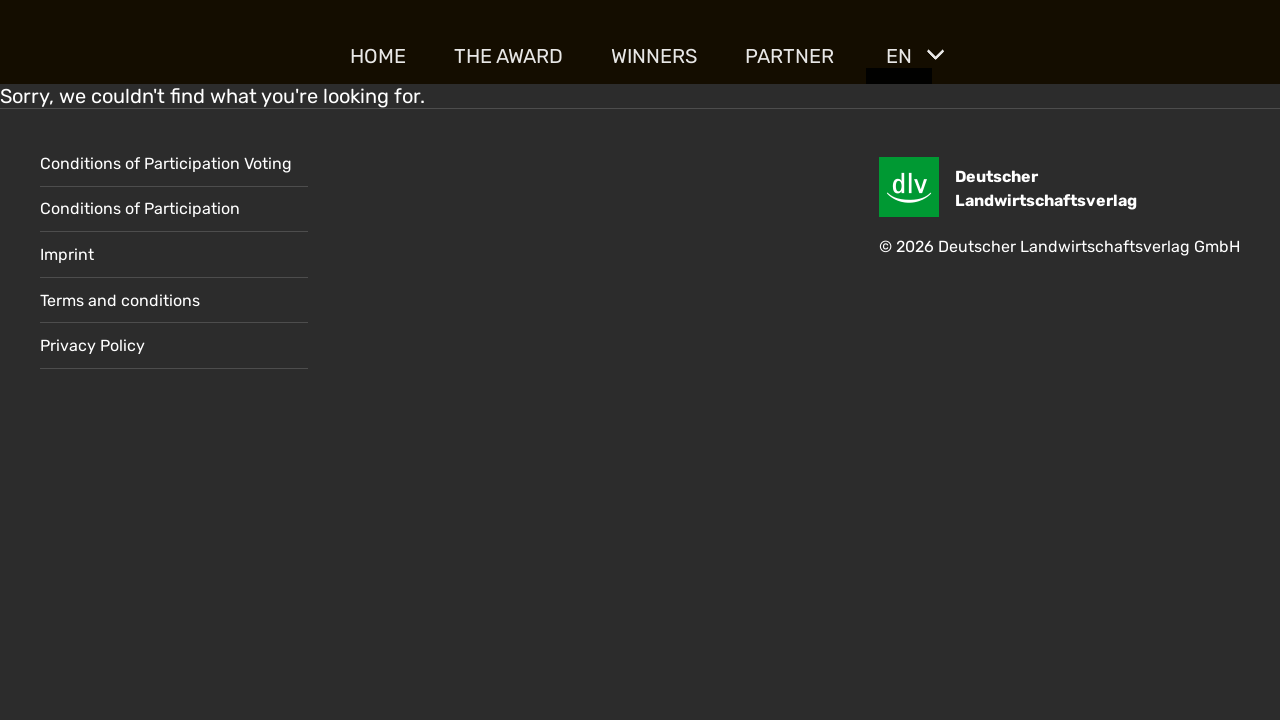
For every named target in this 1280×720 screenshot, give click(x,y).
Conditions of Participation (140, 208)
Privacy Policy (92, 345)
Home (378, 56)
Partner (789, 56)
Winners (654, 56)
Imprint (67, 254)
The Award (508, 56)
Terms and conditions (120, 300)
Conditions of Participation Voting (166, 163)
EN (899, 56)
